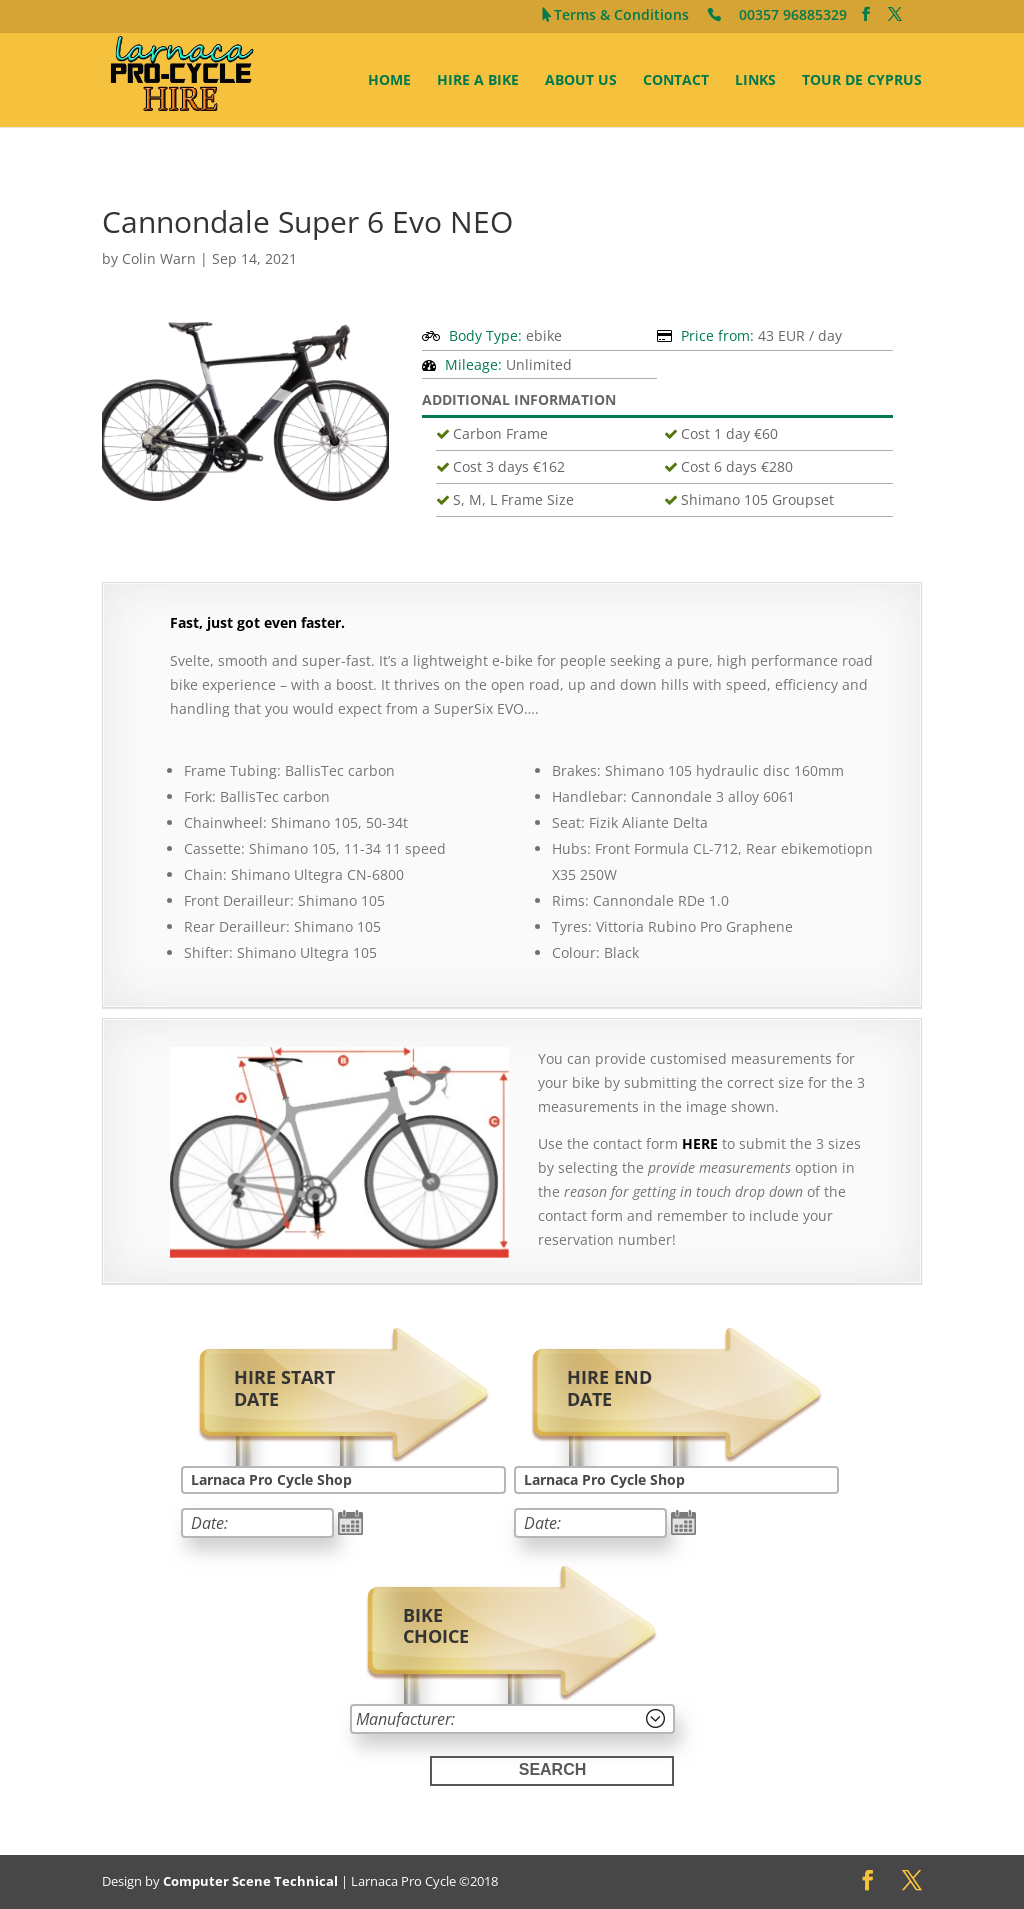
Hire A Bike (478, 81)
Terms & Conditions (621, 16)
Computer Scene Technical (250, 1881)
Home (389, 81)
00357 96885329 (793, 16)
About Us (581, 81)
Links (755, 81)
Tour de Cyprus (862, 81)
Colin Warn (159, 258)
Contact (676, 81)
